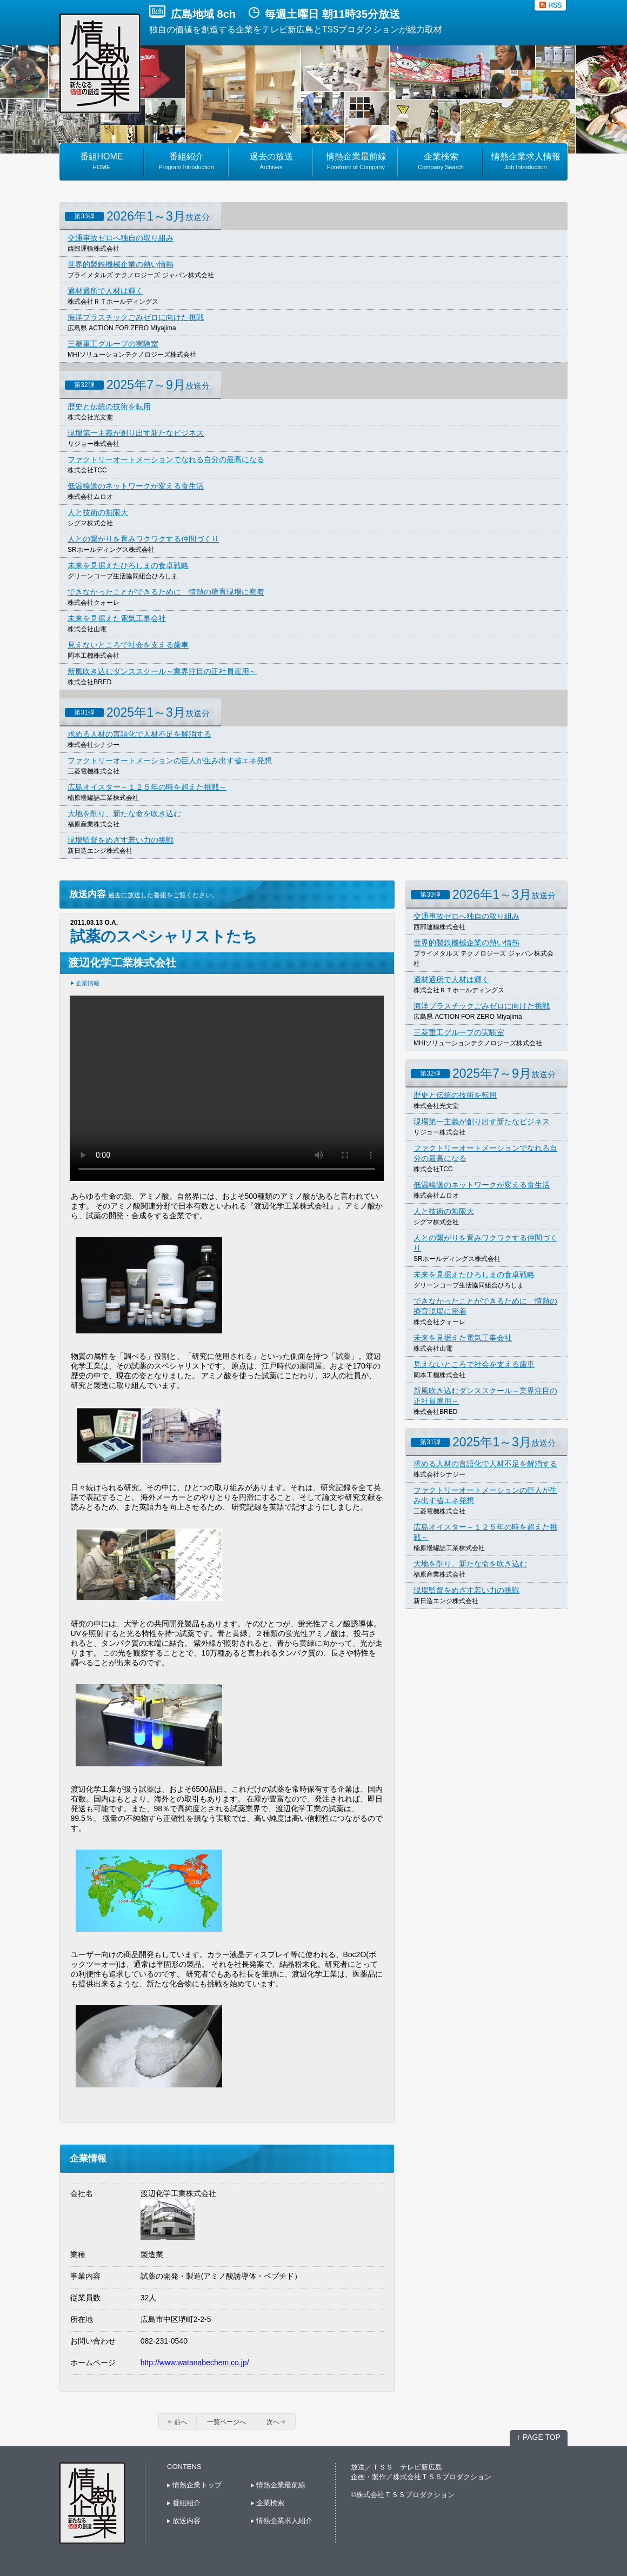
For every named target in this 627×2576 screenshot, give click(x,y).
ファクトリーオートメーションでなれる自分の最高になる (166, 459)
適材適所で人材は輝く (105, 290)
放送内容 (184, 2521)
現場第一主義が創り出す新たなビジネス (136, 433)
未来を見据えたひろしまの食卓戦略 (128, 565)
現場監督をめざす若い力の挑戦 (121, 840)
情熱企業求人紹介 (281, 2521)
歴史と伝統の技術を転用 (109, 406)
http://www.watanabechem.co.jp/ (195, 2362)
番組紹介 (184, 2503)
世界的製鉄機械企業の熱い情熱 (121, 264)
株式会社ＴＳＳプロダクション (442, 2477)
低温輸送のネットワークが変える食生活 (136, 486)
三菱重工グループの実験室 (113, 343)
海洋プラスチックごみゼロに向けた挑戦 (136, 317)
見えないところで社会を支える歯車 (128, 644)
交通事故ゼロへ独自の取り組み (121, 237)
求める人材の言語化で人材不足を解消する (139, 734)
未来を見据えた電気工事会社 (117, 618)
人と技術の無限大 (98, 512)
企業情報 (87, 983)
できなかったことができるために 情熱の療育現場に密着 (166, 592)
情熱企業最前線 (278, 2485)
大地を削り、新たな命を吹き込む (124, 813)
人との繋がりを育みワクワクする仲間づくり (143, 539)
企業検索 (267, 2503)
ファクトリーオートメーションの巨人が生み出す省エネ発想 (170, 760)
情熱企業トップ (194, 2485)
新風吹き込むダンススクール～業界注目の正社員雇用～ (162, 671)
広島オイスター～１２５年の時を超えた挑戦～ (147, 787)
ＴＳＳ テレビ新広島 (407, 2467)
